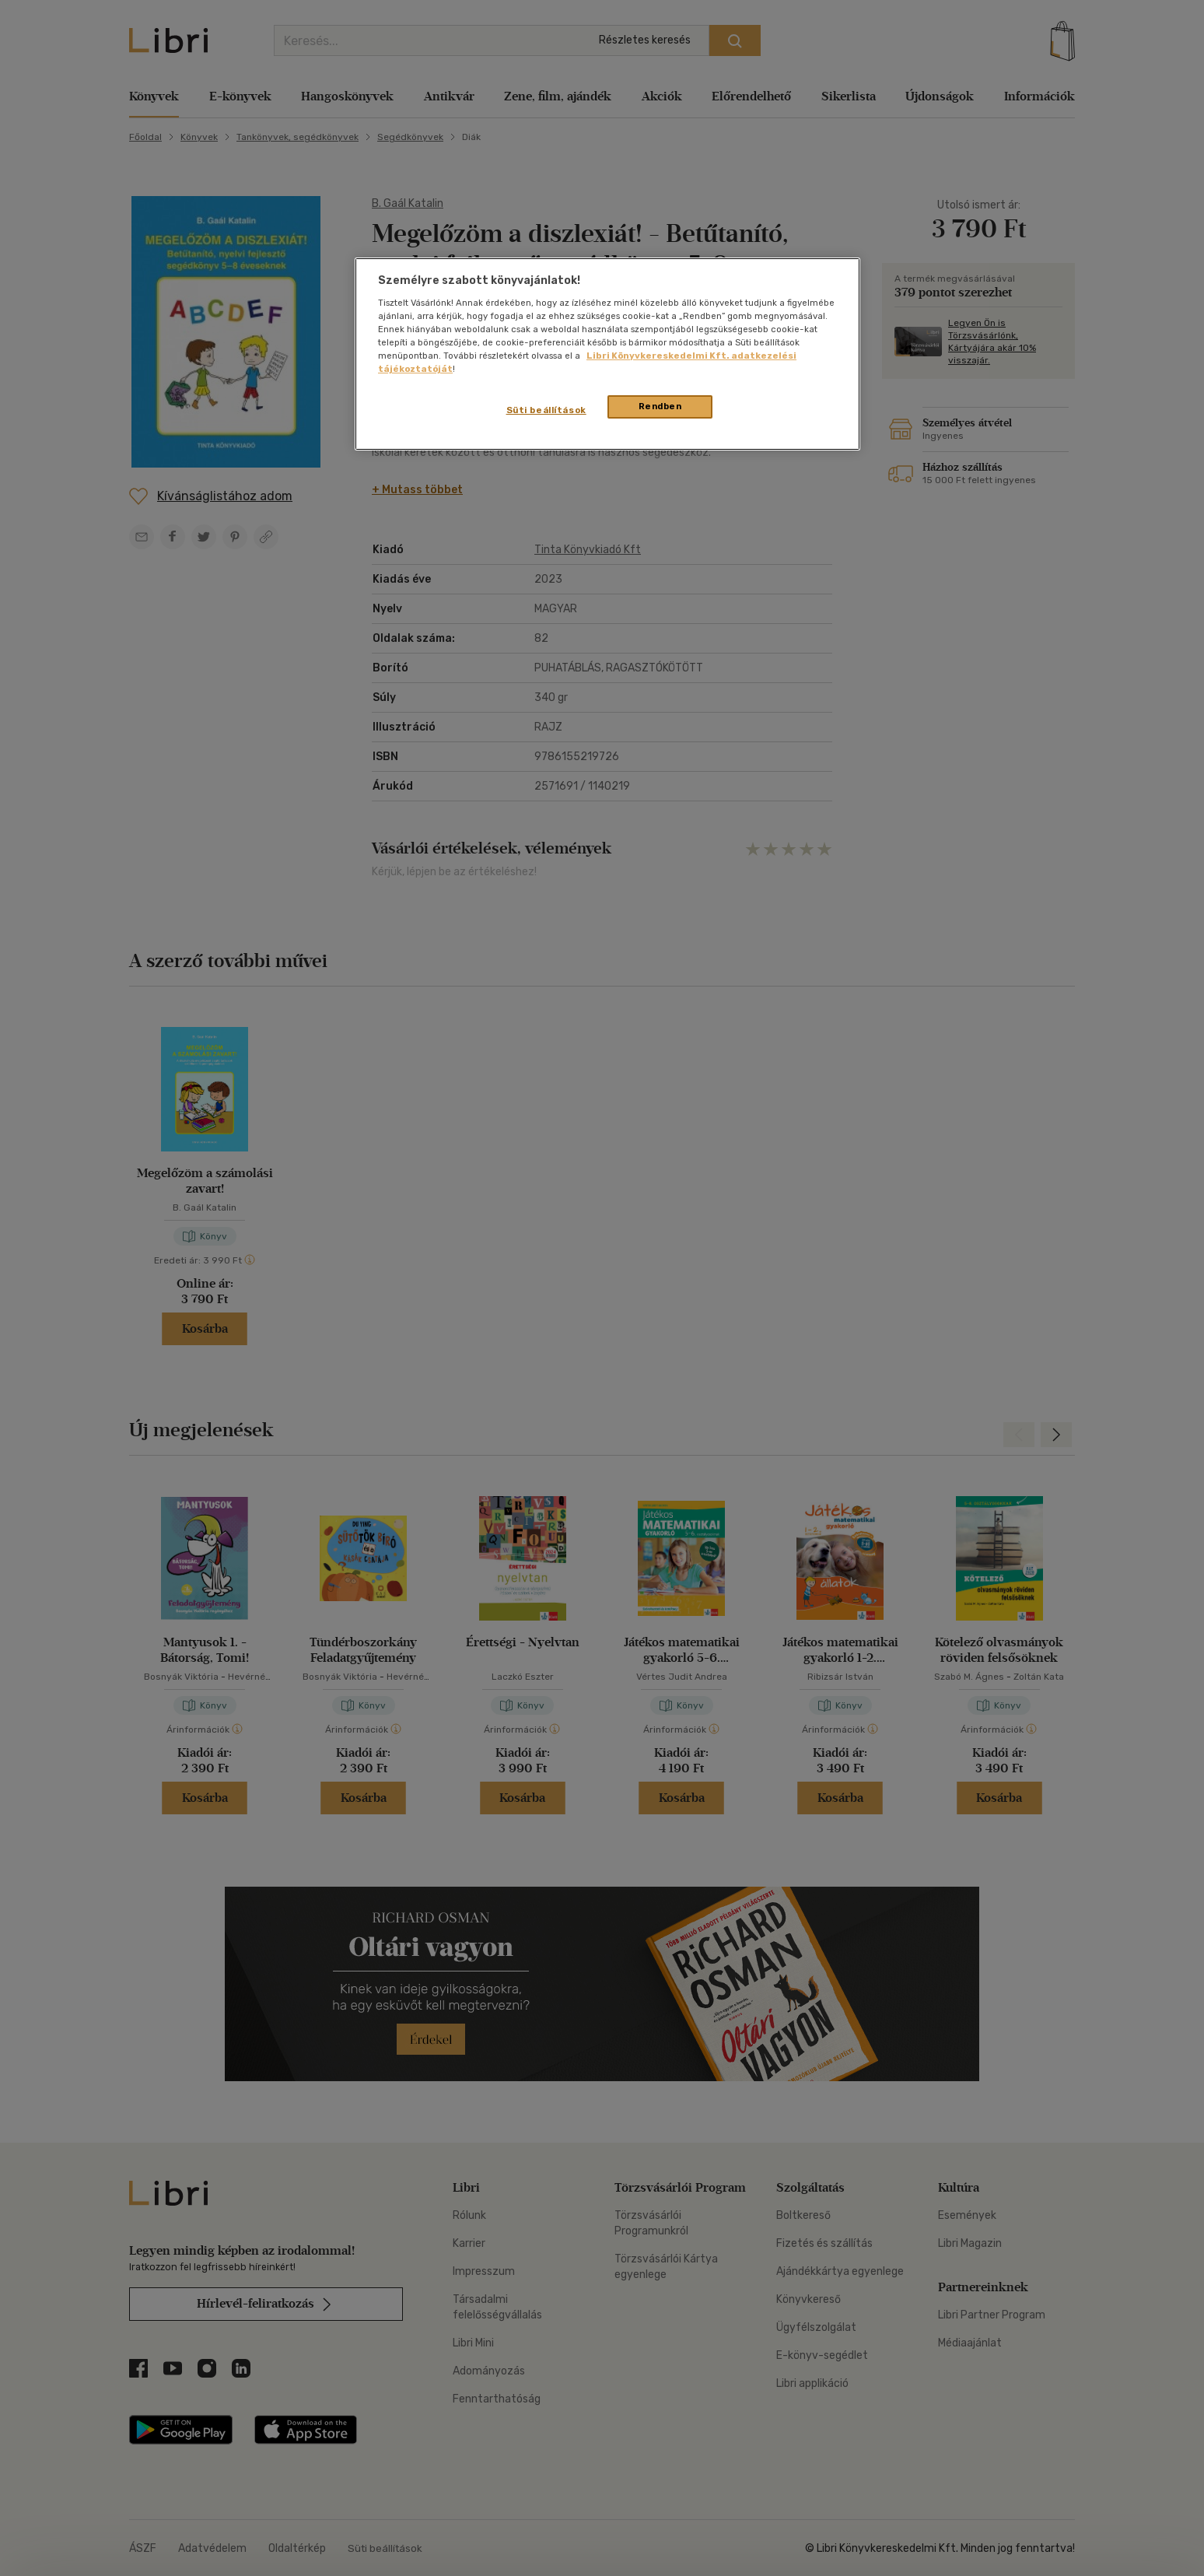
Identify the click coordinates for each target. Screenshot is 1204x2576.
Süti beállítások (546, 410)
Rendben (660, 406)
